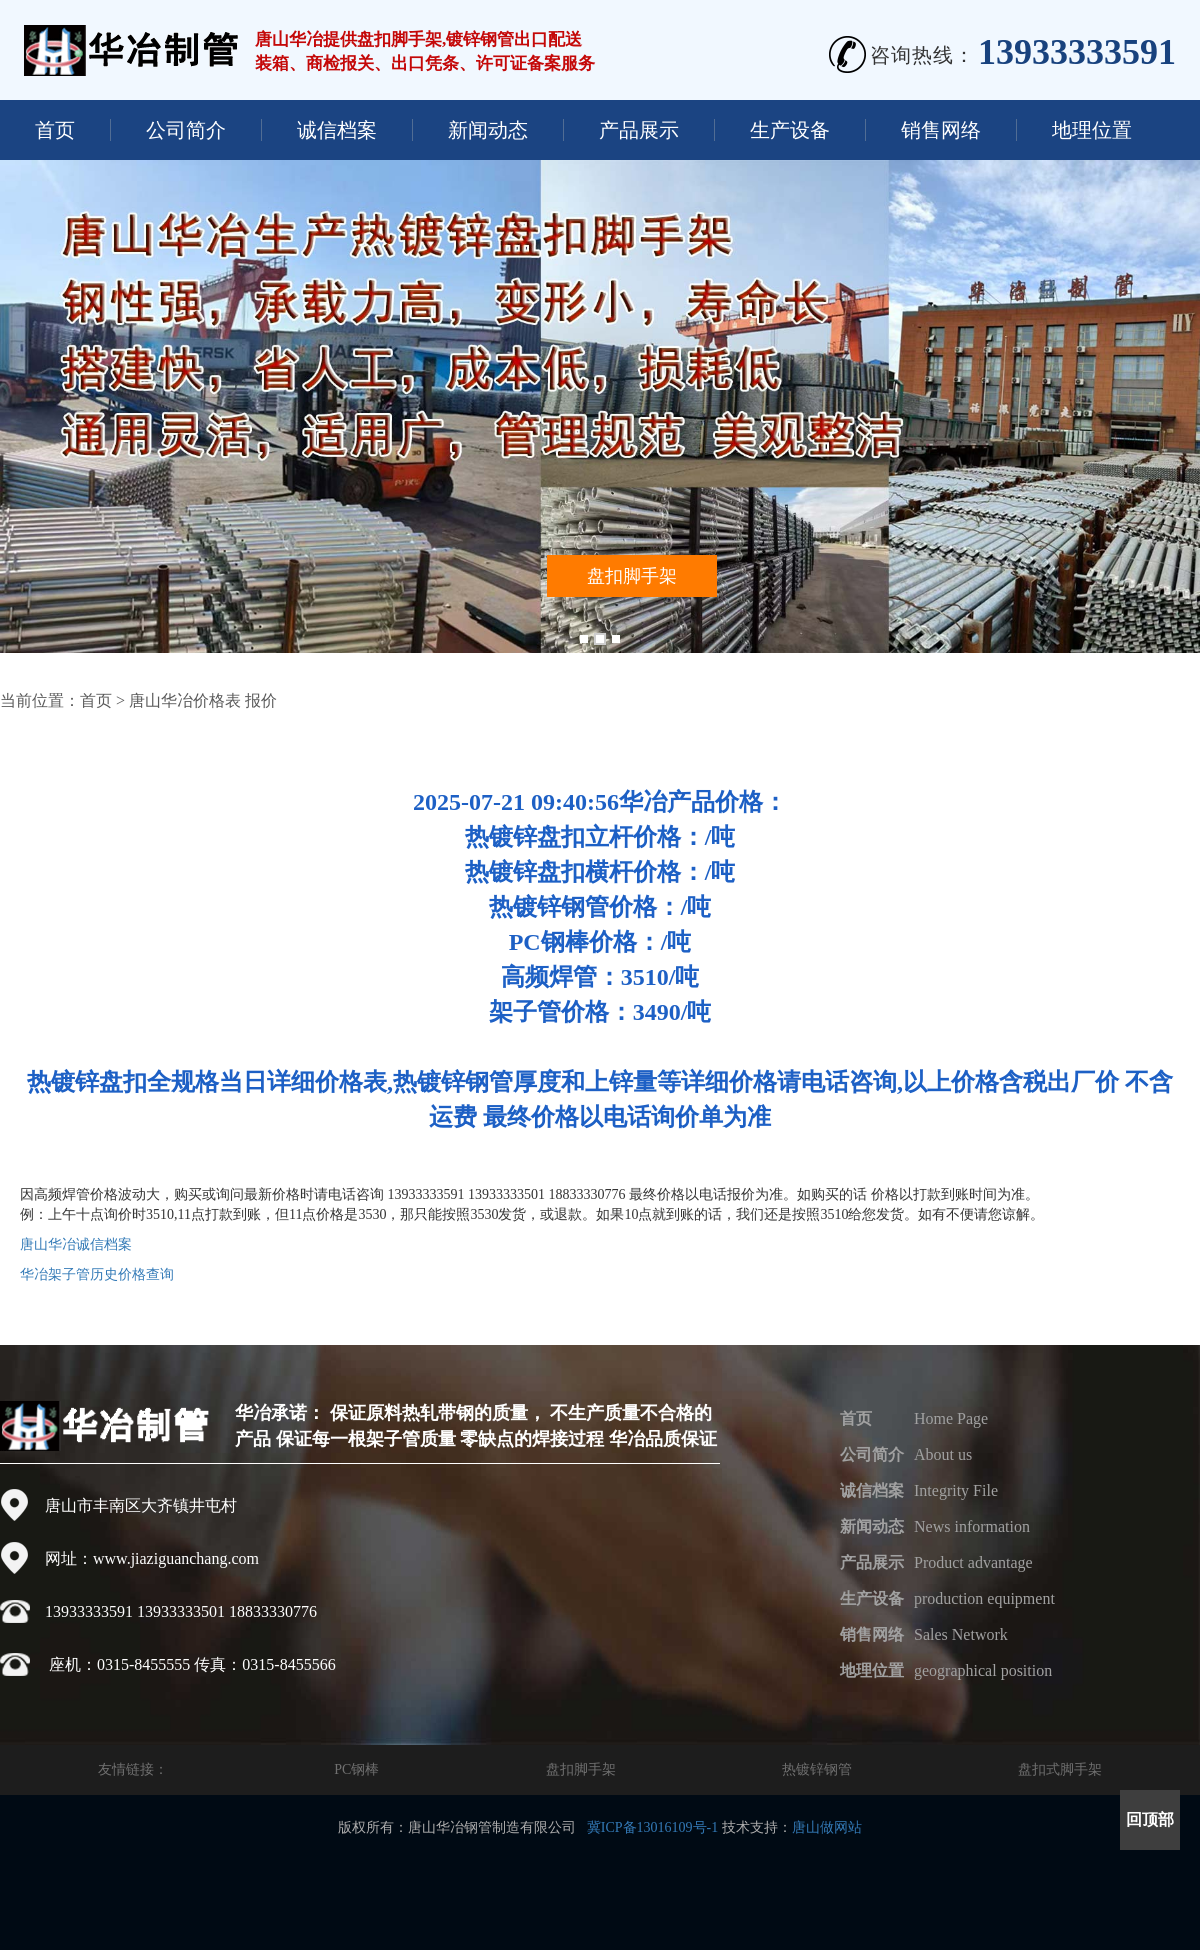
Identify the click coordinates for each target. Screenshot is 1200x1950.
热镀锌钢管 (817, 1769)
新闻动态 (488, 130)
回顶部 (1150, 1819)
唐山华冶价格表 (185, 700)
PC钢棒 (356, 1769)
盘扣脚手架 (581, 1769)
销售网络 (941, 130)
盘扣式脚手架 (1060, 1769)
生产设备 (790, 130)
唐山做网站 (827, 1827)
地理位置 (1092, 130)
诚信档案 (337, 130)
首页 (55, 130)
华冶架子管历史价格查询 (97, 1274)
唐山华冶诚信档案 (76, 1244)
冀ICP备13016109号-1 (652, 1827)
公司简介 (186, 130)
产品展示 (639, 130)
